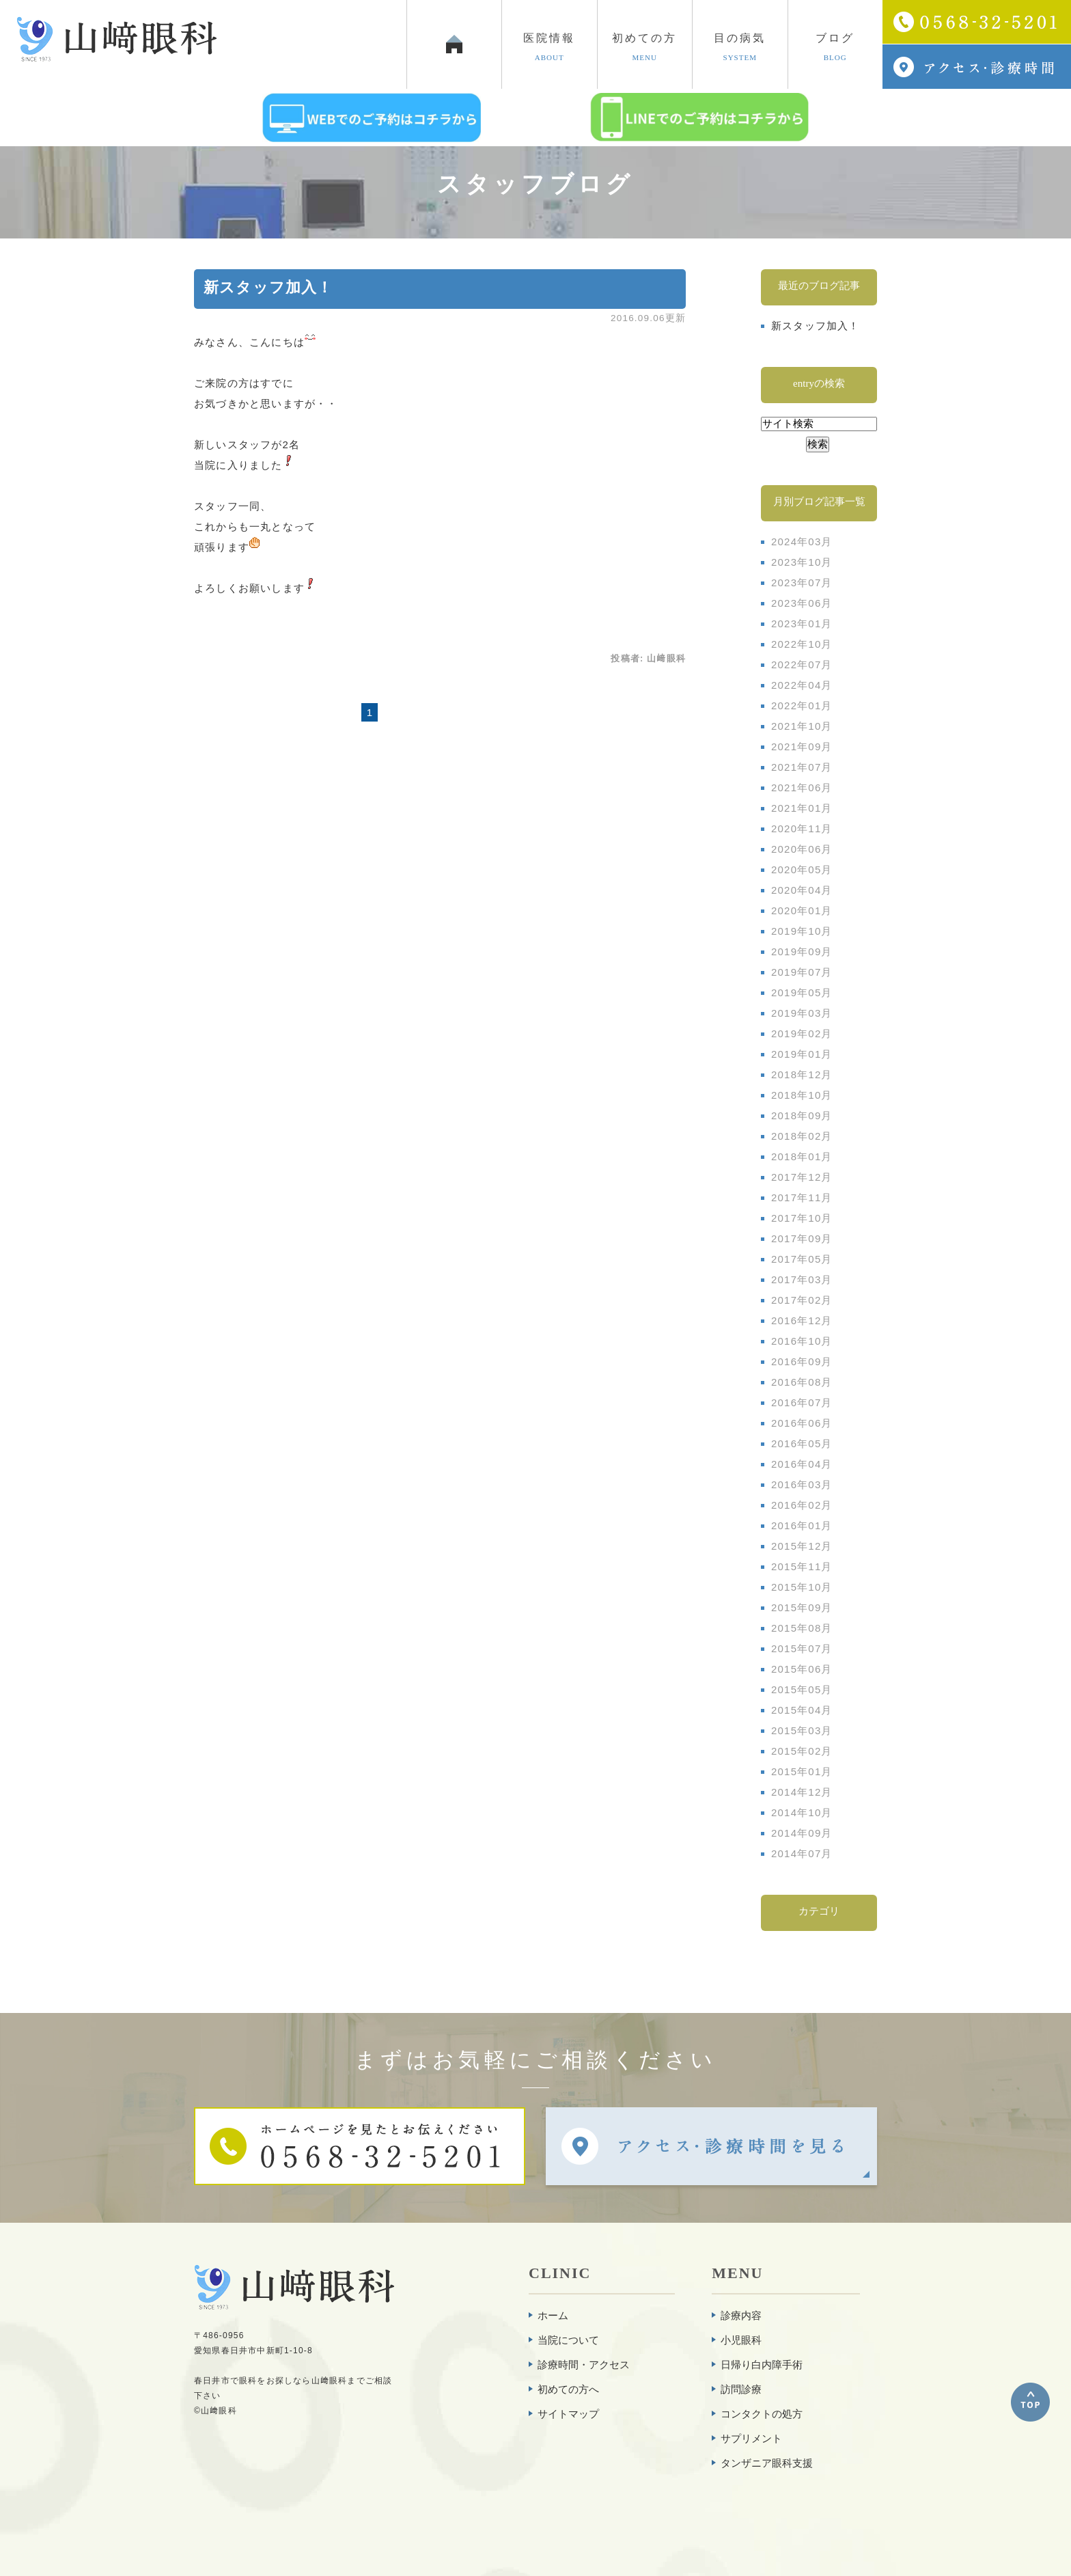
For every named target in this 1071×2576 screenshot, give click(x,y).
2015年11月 (802, 1566)
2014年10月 (802, 1812)
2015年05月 (802, 1689)
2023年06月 (802, 603)
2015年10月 (802, 1587)
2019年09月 (802, 951)
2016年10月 (802, 1341)
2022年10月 (802, 644)
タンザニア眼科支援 (767, 2463)
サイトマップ (568, 2414)
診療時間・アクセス (584, 2364)
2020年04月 (802, 890)
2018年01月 (802, 1156)
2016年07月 (802, 1402)
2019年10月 (802, 931)
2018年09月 (802, 1115)
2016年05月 (802, 1443)
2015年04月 (802, 1710)
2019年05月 (802, 992)
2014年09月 (802, 1833)
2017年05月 (802, 1259)
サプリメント (751, 2438)
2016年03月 (802, 1484)
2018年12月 (802, 1074)
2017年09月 (802, 1238)
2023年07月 (802, 582)
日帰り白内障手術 (762, 2364)
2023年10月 (802, 562)
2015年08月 (802, 1628)
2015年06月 (802, 1669)
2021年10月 (802, 726)
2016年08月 (802, 1382)
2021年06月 (802, 787)
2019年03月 (802, 1013)
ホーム (553, 2315)
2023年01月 (802, 623)
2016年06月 (802, 1423)
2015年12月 (802, 1546)
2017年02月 (802, 1300)
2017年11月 (802, 1197)
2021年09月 (802, 746)
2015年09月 (802, 1607)
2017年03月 (802, 1279)
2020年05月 (802, 869)
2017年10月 (802, 1218)
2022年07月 (802, 664)
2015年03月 (802, 1730)
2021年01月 (802, 808)
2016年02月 (802, 1505)
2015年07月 (802, 1648)
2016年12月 (802, 1320)
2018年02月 (802, 1136)
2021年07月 (802, 767)
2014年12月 (802, 1792)
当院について (568, 2340)
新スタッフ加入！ (268, 287)
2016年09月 (802, 1361)
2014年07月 (802, 1853)
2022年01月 (802, 705)
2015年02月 (802, 1751)
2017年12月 (802, 1177)
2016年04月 (802, 1464)
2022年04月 (802, 685)
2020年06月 (802, 849)
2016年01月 (802, 1525)
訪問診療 (741, 2389)
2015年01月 (802, 1771)
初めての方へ (568, 2389)
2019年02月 (802, 1033)
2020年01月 (802, 910)
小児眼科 (741, 2340)
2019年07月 (802, 972)
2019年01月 (802, 1054)
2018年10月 (802, 1095)
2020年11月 (802, 828)
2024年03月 (802, 541)
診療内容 (741, 2315)
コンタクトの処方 (762, 2414)
